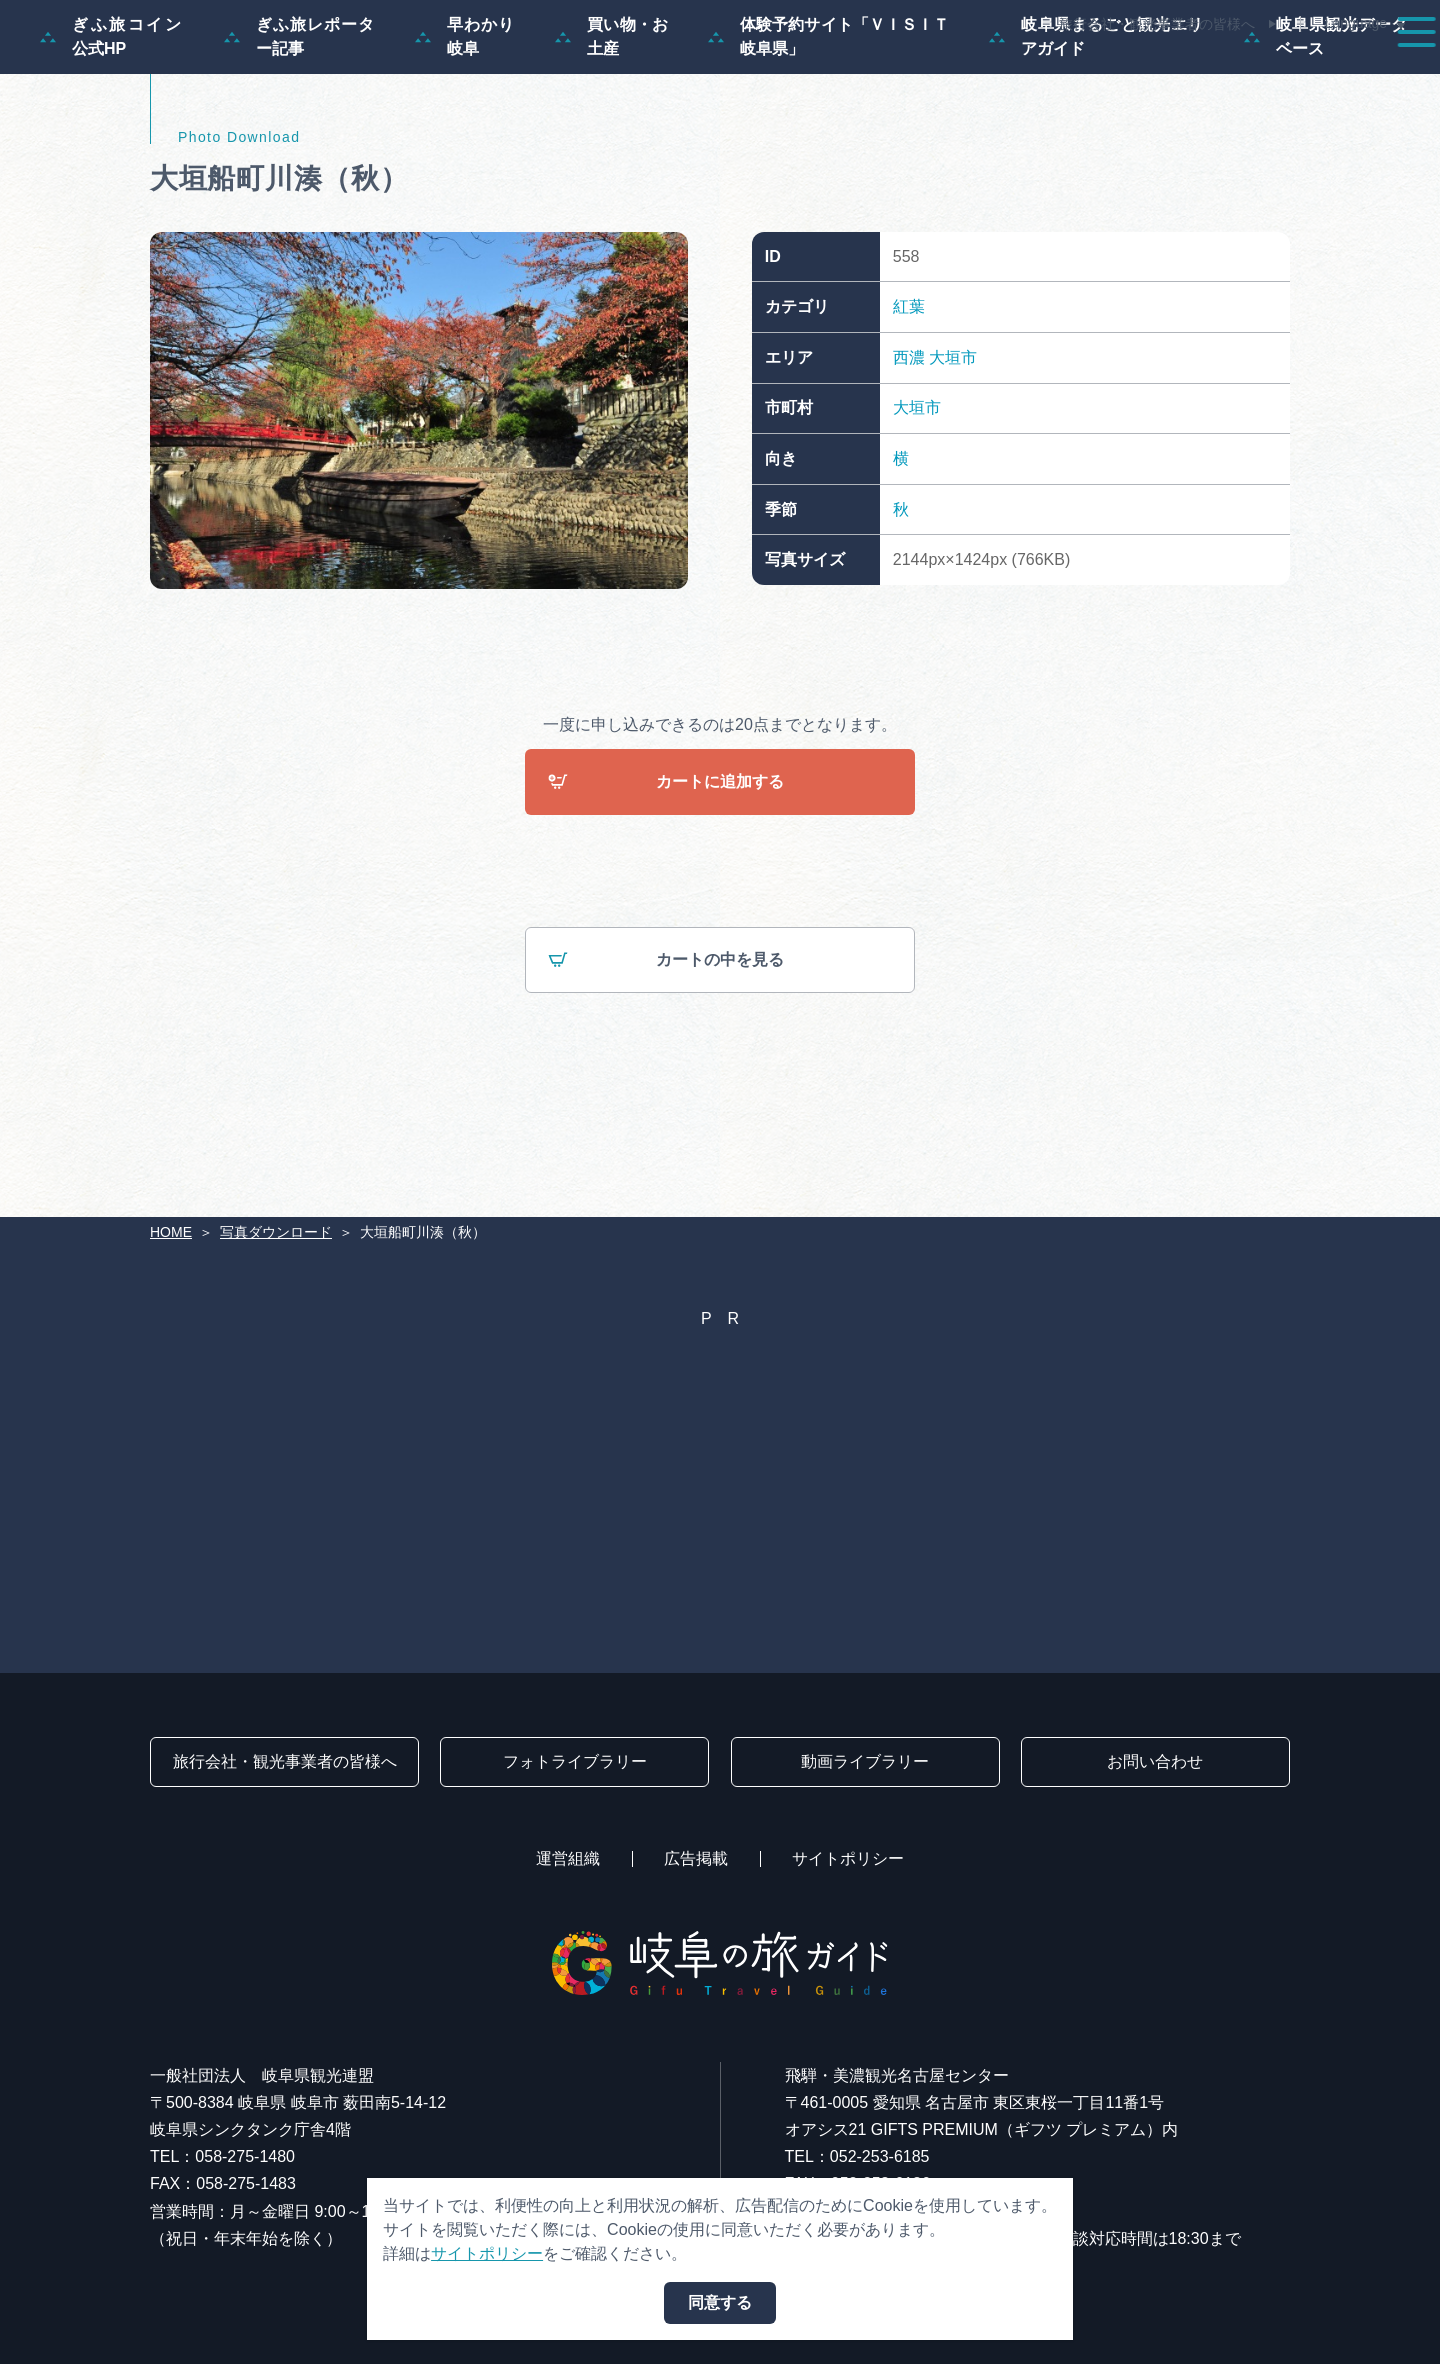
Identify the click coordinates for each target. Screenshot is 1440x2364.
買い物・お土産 (611, 132)
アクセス (1364, 72)
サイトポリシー (848, 1858)
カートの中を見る (666, 1057)
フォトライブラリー (575, 1761)
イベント (1044, 72)
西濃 (909, 453)
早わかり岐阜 (465, 132)
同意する (720, 2302)
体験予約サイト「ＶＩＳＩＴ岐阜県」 (828, 132)
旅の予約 (1252, 72)
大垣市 (953, 453)
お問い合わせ (1155, 1761)
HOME (171, 1232)
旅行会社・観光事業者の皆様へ (1157, 24)
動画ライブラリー (865, 1761)
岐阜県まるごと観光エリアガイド (1096, 132)
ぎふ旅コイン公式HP (112, 132)
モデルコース (756, 72)
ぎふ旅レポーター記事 (299, 132)
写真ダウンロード (276, 1232)
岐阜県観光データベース (1326, 132)
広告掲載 (696, 1858)
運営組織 (568, 1858)
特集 (644, 72)
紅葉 (909, 402)
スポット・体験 (908, 72)
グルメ (1148, 72)
